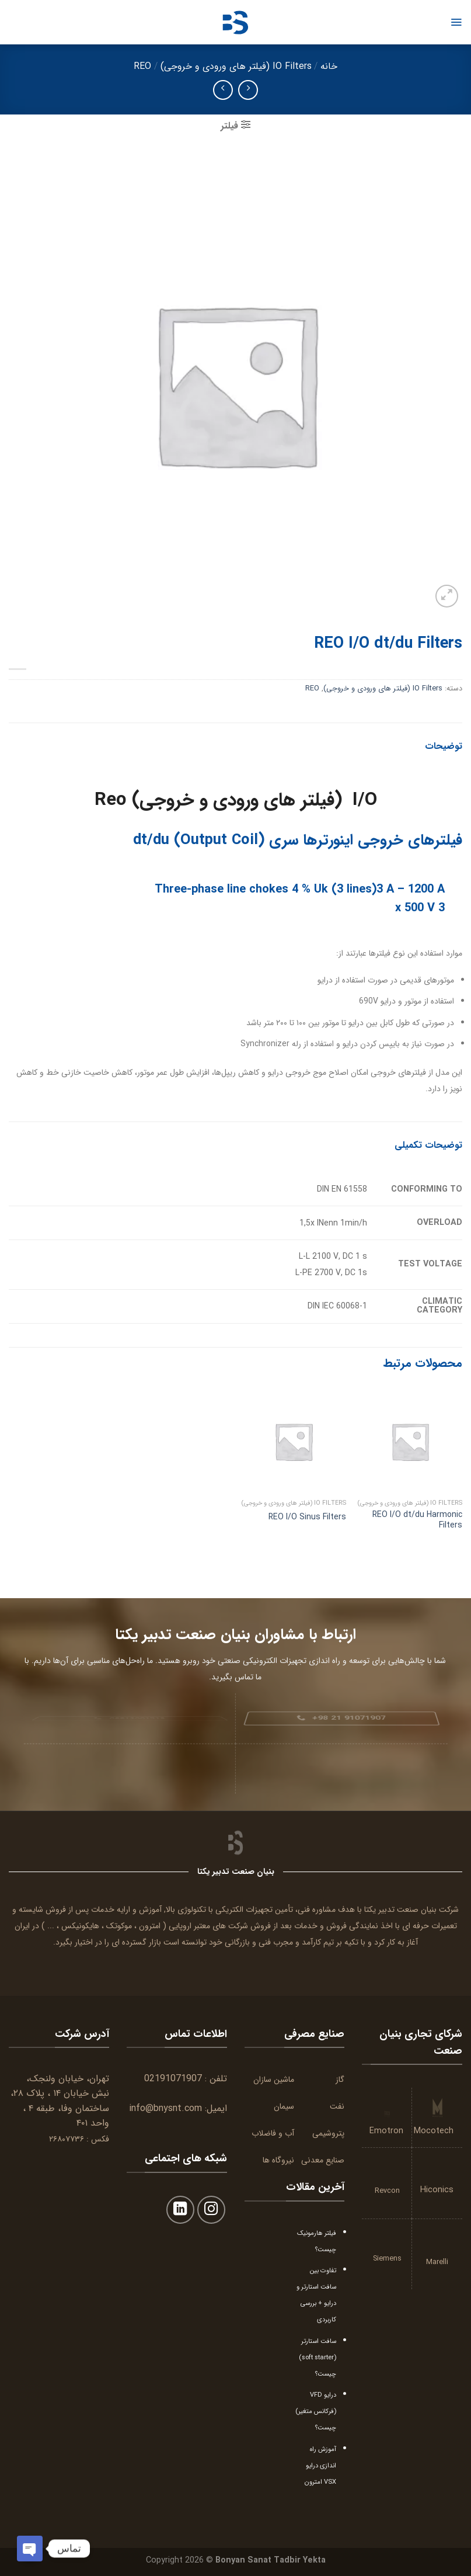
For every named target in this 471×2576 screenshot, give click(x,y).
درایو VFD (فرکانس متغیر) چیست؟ (315, 2411)
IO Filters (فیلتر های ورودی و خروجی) (236, 66)
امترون (150, 1925)
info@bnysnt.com (165, 2108)
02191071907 (173, 2078)
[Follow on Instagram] (211, 2210)
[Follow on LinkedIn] (180, 2210)
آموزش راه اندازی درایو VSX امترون (320, 2465)
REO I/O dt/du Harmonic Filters (417, 1519)
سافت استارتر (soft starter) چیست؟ (317, 2357)
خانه (328, 66)
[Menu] (456, 22)
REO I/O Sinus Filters (307, 1517)
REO (142, 66)
